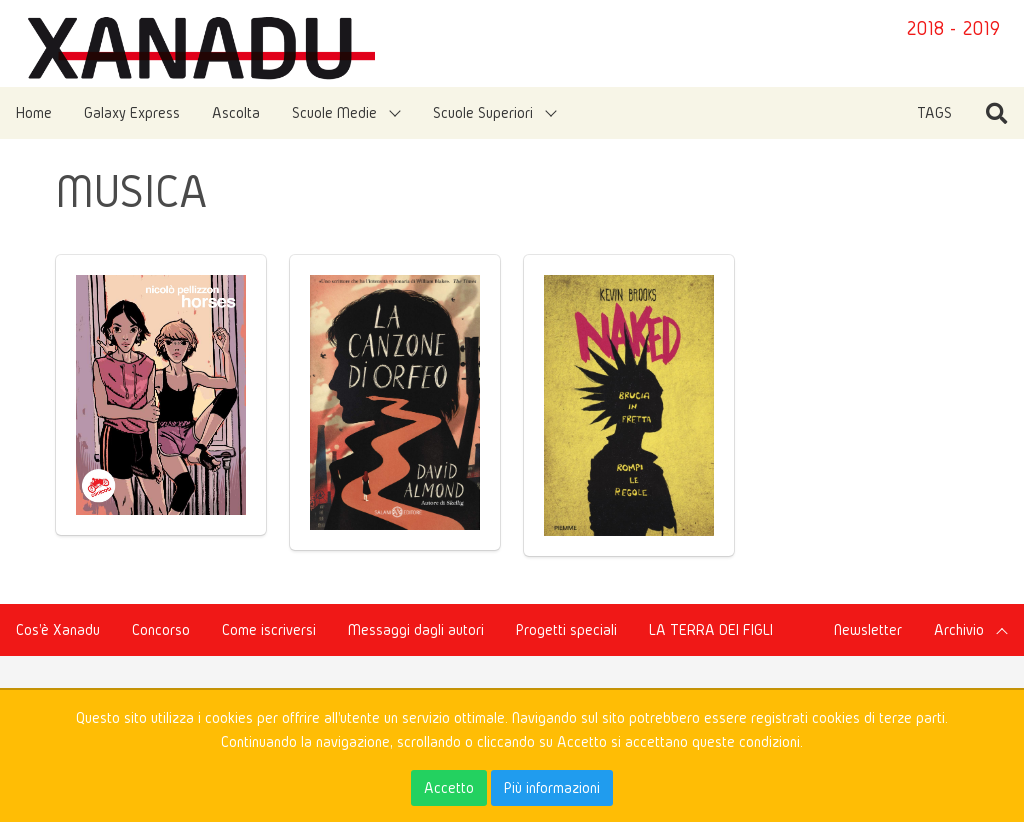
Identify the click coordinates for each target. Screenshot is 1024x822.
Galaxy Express (132, 112)
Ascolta (236, 112)
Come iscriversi (269, 629)
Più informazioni (552, 787)
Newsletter (868, 629)
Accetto (449, 787)
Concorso (161, 629)
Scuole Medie (334, 112)
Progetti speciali (566, 629)
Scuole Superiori (483, 112)
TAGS (934, 112)
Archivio (959, 629)
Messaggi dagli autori (416, 629)
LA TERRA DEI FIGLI (711, 629)
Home (34, 112)
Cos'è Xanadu (58, 629)
